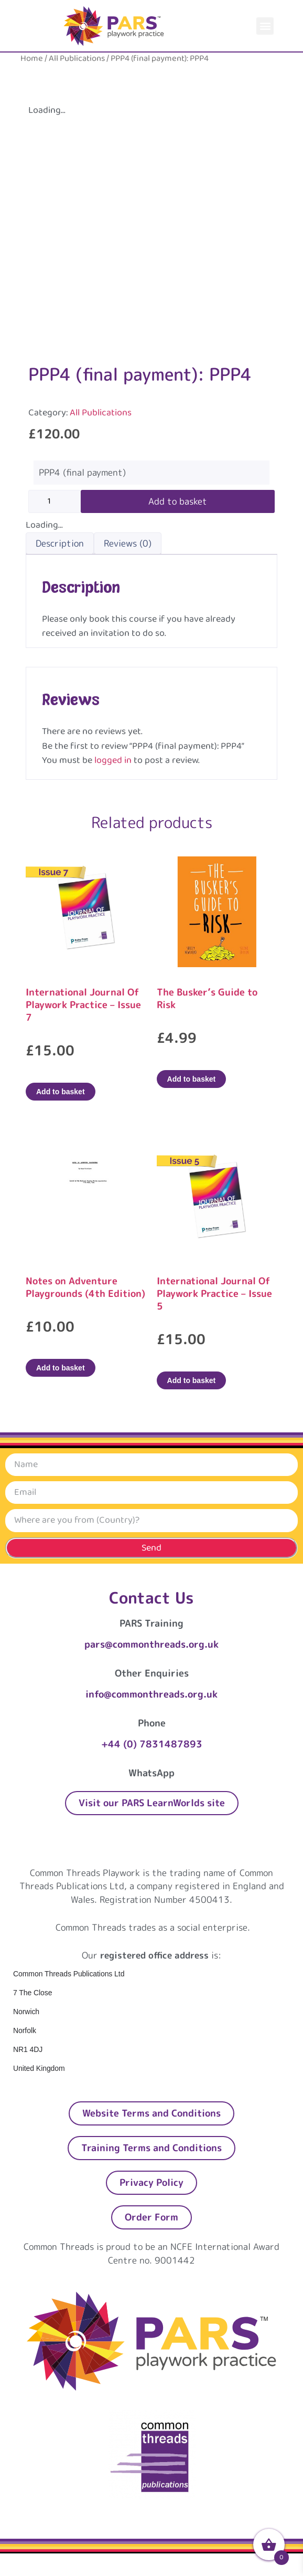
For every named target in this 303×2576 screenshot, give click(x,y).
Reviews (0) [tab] (128, 543)
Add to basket (177, 501)
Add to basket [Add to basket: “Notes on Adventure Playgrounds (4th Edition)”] (60, 1368)
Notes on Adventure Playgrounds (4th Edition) (85, 1287)
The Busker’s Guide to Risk (207, 998)
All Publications (77, 58)
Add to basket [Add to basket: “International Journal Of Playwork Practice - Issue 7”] (60, 1091)
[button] (265, 26)
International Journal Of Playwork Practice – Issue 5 (214, 1293)
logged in (113, 760)
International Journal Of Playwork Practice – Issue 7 (83, 1005)
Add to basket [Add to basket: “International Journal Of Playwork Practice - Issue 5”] (191, 1380)
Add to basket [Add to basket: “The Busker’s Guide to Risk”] (191, 1079)
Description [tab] (60, 543)
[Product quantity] (54, 501)
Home (31, 58)
